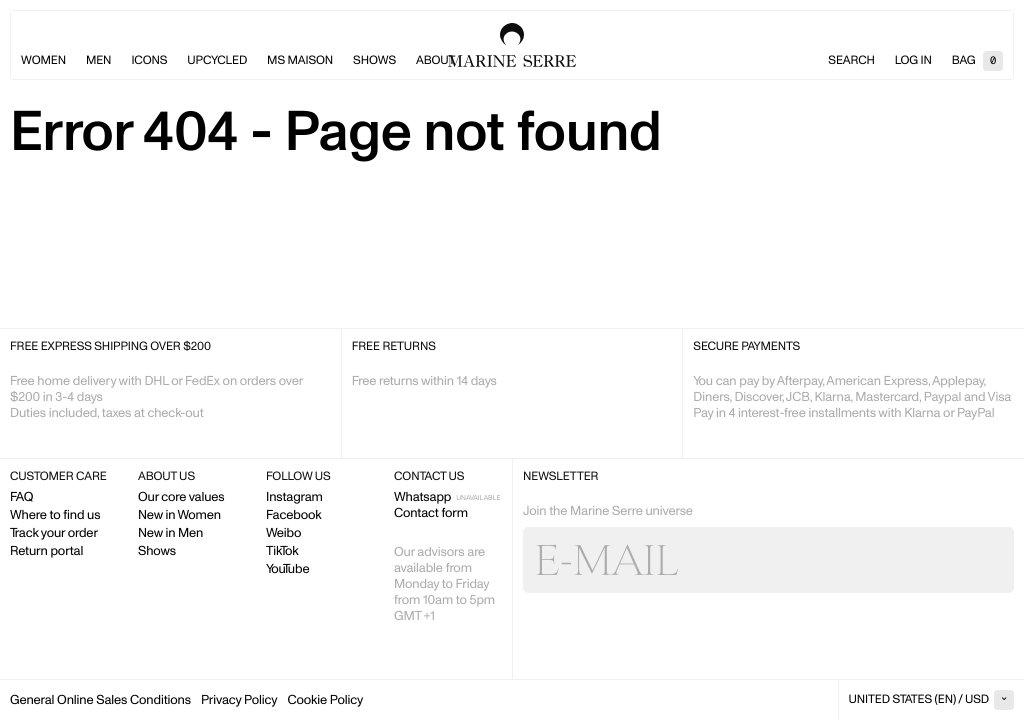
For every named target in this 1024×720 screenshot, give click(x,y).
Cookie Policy (325, 699)
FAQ (21, 496)
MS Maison (300, 60)
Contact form (431, 512)
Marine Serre (512, 45)
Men (98, 60)
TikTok (282, 550)
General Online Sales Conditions (100, 699)
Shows (374, 60)
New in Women (179, 514)
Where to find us (55, 514)
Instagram (294, 496)
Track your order (54, 532)
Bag (977, 60)
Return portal (46, 550)
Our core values (181, 496)
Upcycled (217, 60)
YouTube (287, 568)
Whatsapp (422, 496)
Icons (149, 60)
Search (851, 60)
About (435, 60)
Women (43, 60)
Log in (913, 60)
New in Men (170, 532)
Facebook (294, 514)
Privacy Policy (239, 699)
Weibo (283, 532)
